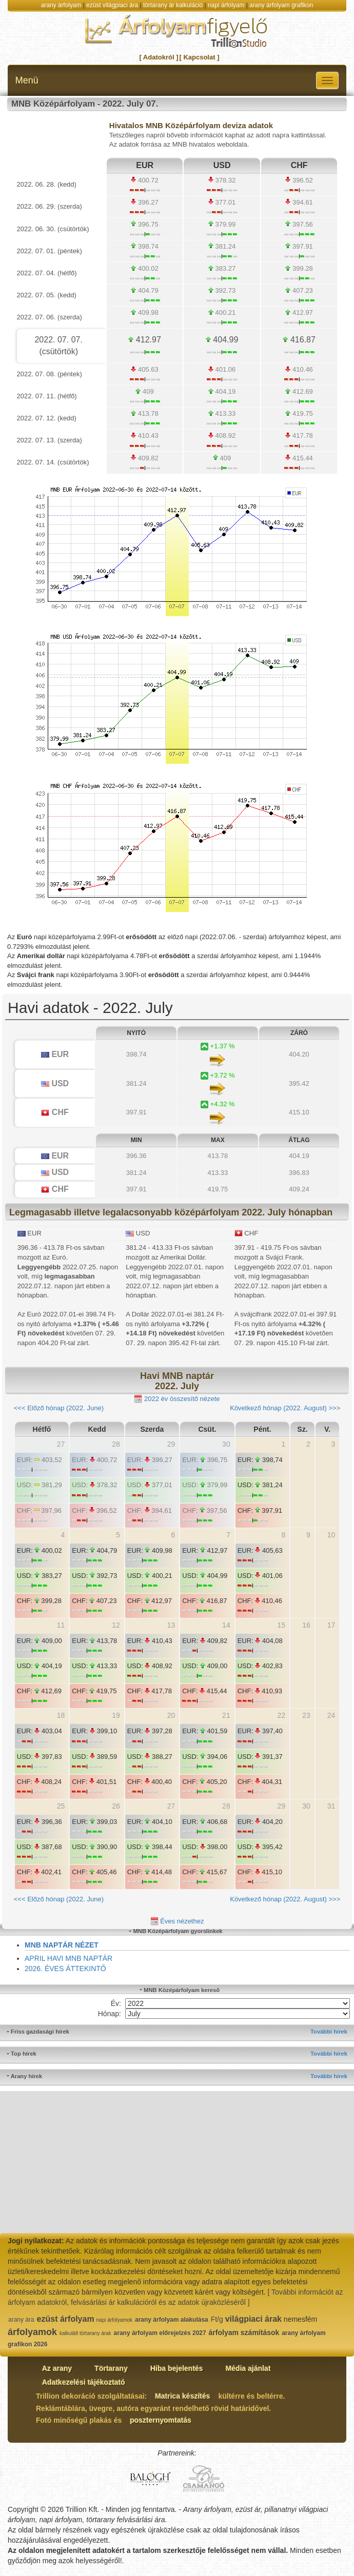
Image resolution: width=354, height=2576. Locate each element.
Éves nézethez (177, 1921)
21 (226, 1715)
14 (226, 1625)
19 (116, 1715)
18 (61, 1715)
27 (61, 1444)
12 (116, 1625)
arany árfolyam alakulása (171, 2319)
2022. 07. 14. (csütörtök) (53, 462)
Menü (26, 80)
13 (171, 1625)
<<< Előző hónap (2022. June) (59, 1408)
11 (61, 1625)
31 (331, 1806)
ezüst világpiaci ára (112, 5)
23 (306, 1715)
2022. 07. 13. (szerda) (49, 440)
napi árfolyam (226, 5)
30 (226, 1444)
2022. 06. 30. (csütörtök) (53, 229)
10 (331, 1535)
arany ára (21, 2319)
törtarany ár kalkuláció (173, 5)
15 (282, 1625)
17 (331, 1625)
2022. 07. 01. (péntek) (49, 251)
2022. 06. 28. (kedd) (46, 184)
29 (171, 1444)
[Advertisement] (177, 2163)
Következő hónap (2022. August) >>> (285, 1408)
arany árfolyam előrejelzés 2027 (160, 2333)
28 (116, 1444)
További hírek (328, 2032)
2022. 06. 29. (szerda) (49, 206)
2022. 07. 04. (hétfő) (47, 273)
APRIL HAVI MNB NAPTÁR (68, 1958)
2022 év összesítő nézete (177, 1399)
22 (282, 1715)
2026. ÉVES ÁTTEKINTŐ (65, 1968)
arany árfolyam (61, 5)
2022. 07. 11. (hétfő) (47, 396)
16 (306, 1625)
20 (171, 1715)
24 (331, 1715)
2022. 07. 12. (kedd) (46, 418)
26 (116, 1806)
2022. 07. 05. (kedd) (46, 295)
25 (61, 1806)
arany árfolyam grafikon (281, 5)
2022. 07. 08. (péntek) (49, 374)
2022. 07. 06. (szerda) (49, 317)
